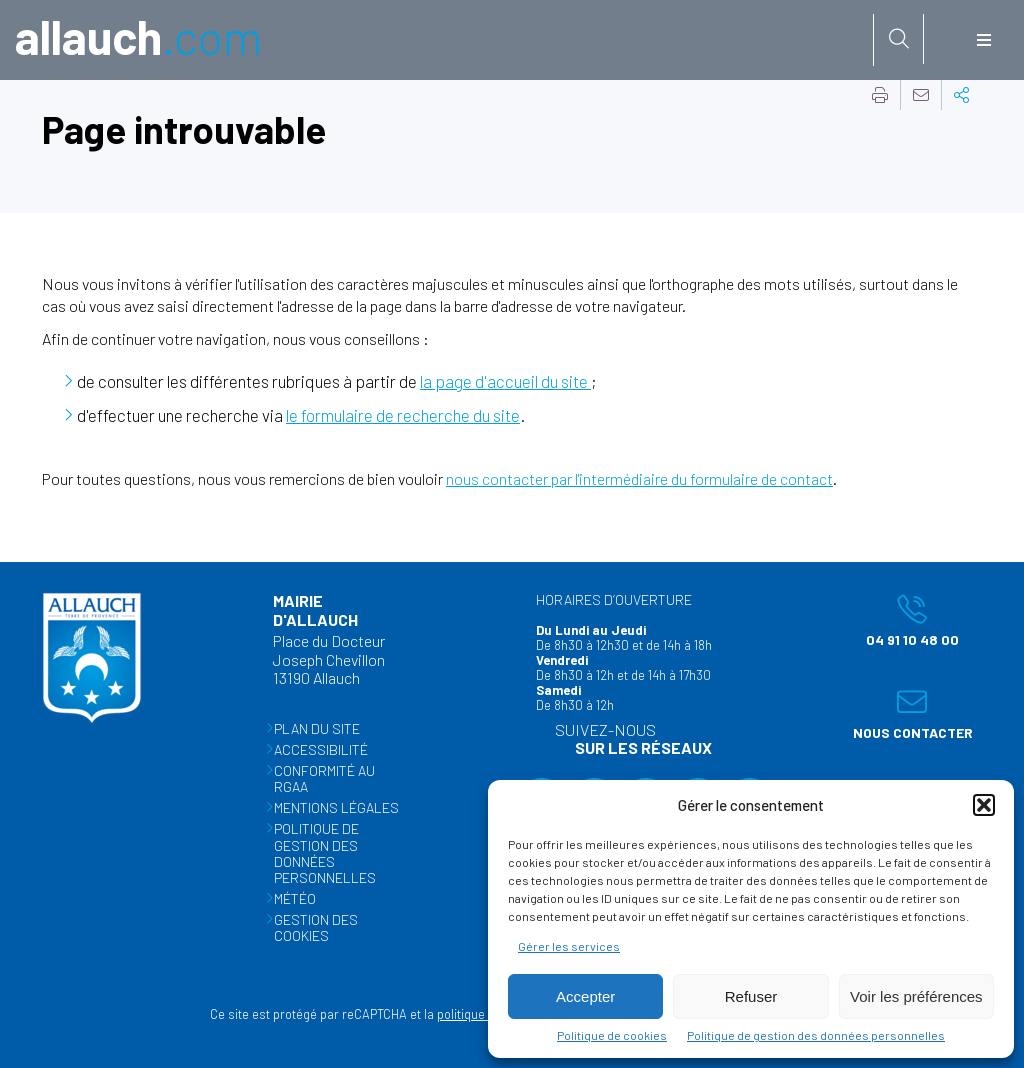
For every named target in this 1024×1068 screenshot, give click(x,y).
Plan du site (317, 728)
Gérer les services (569, 946)
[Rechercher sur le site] (899, 39)
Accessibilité (321, 749)
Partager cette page (962, 95)
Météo (295, 898)
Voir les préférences (916, 996)
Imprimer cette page (880, 95)
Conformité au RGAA (324, 779)
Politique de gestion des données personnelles (816, 1035)
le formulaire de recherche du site (403, 415)
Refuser (751, 996)
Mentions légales (336, 808)
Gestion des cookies (316, 927)
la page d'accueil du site (505, 381)
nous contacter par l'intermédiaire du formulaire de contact (639, 478)
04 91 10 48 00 (900, 618)
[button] (984, 805)
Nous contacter (907, 714)
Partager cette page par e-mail (921, 95)
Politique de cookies (612, 1035)
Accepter (585, 996)
